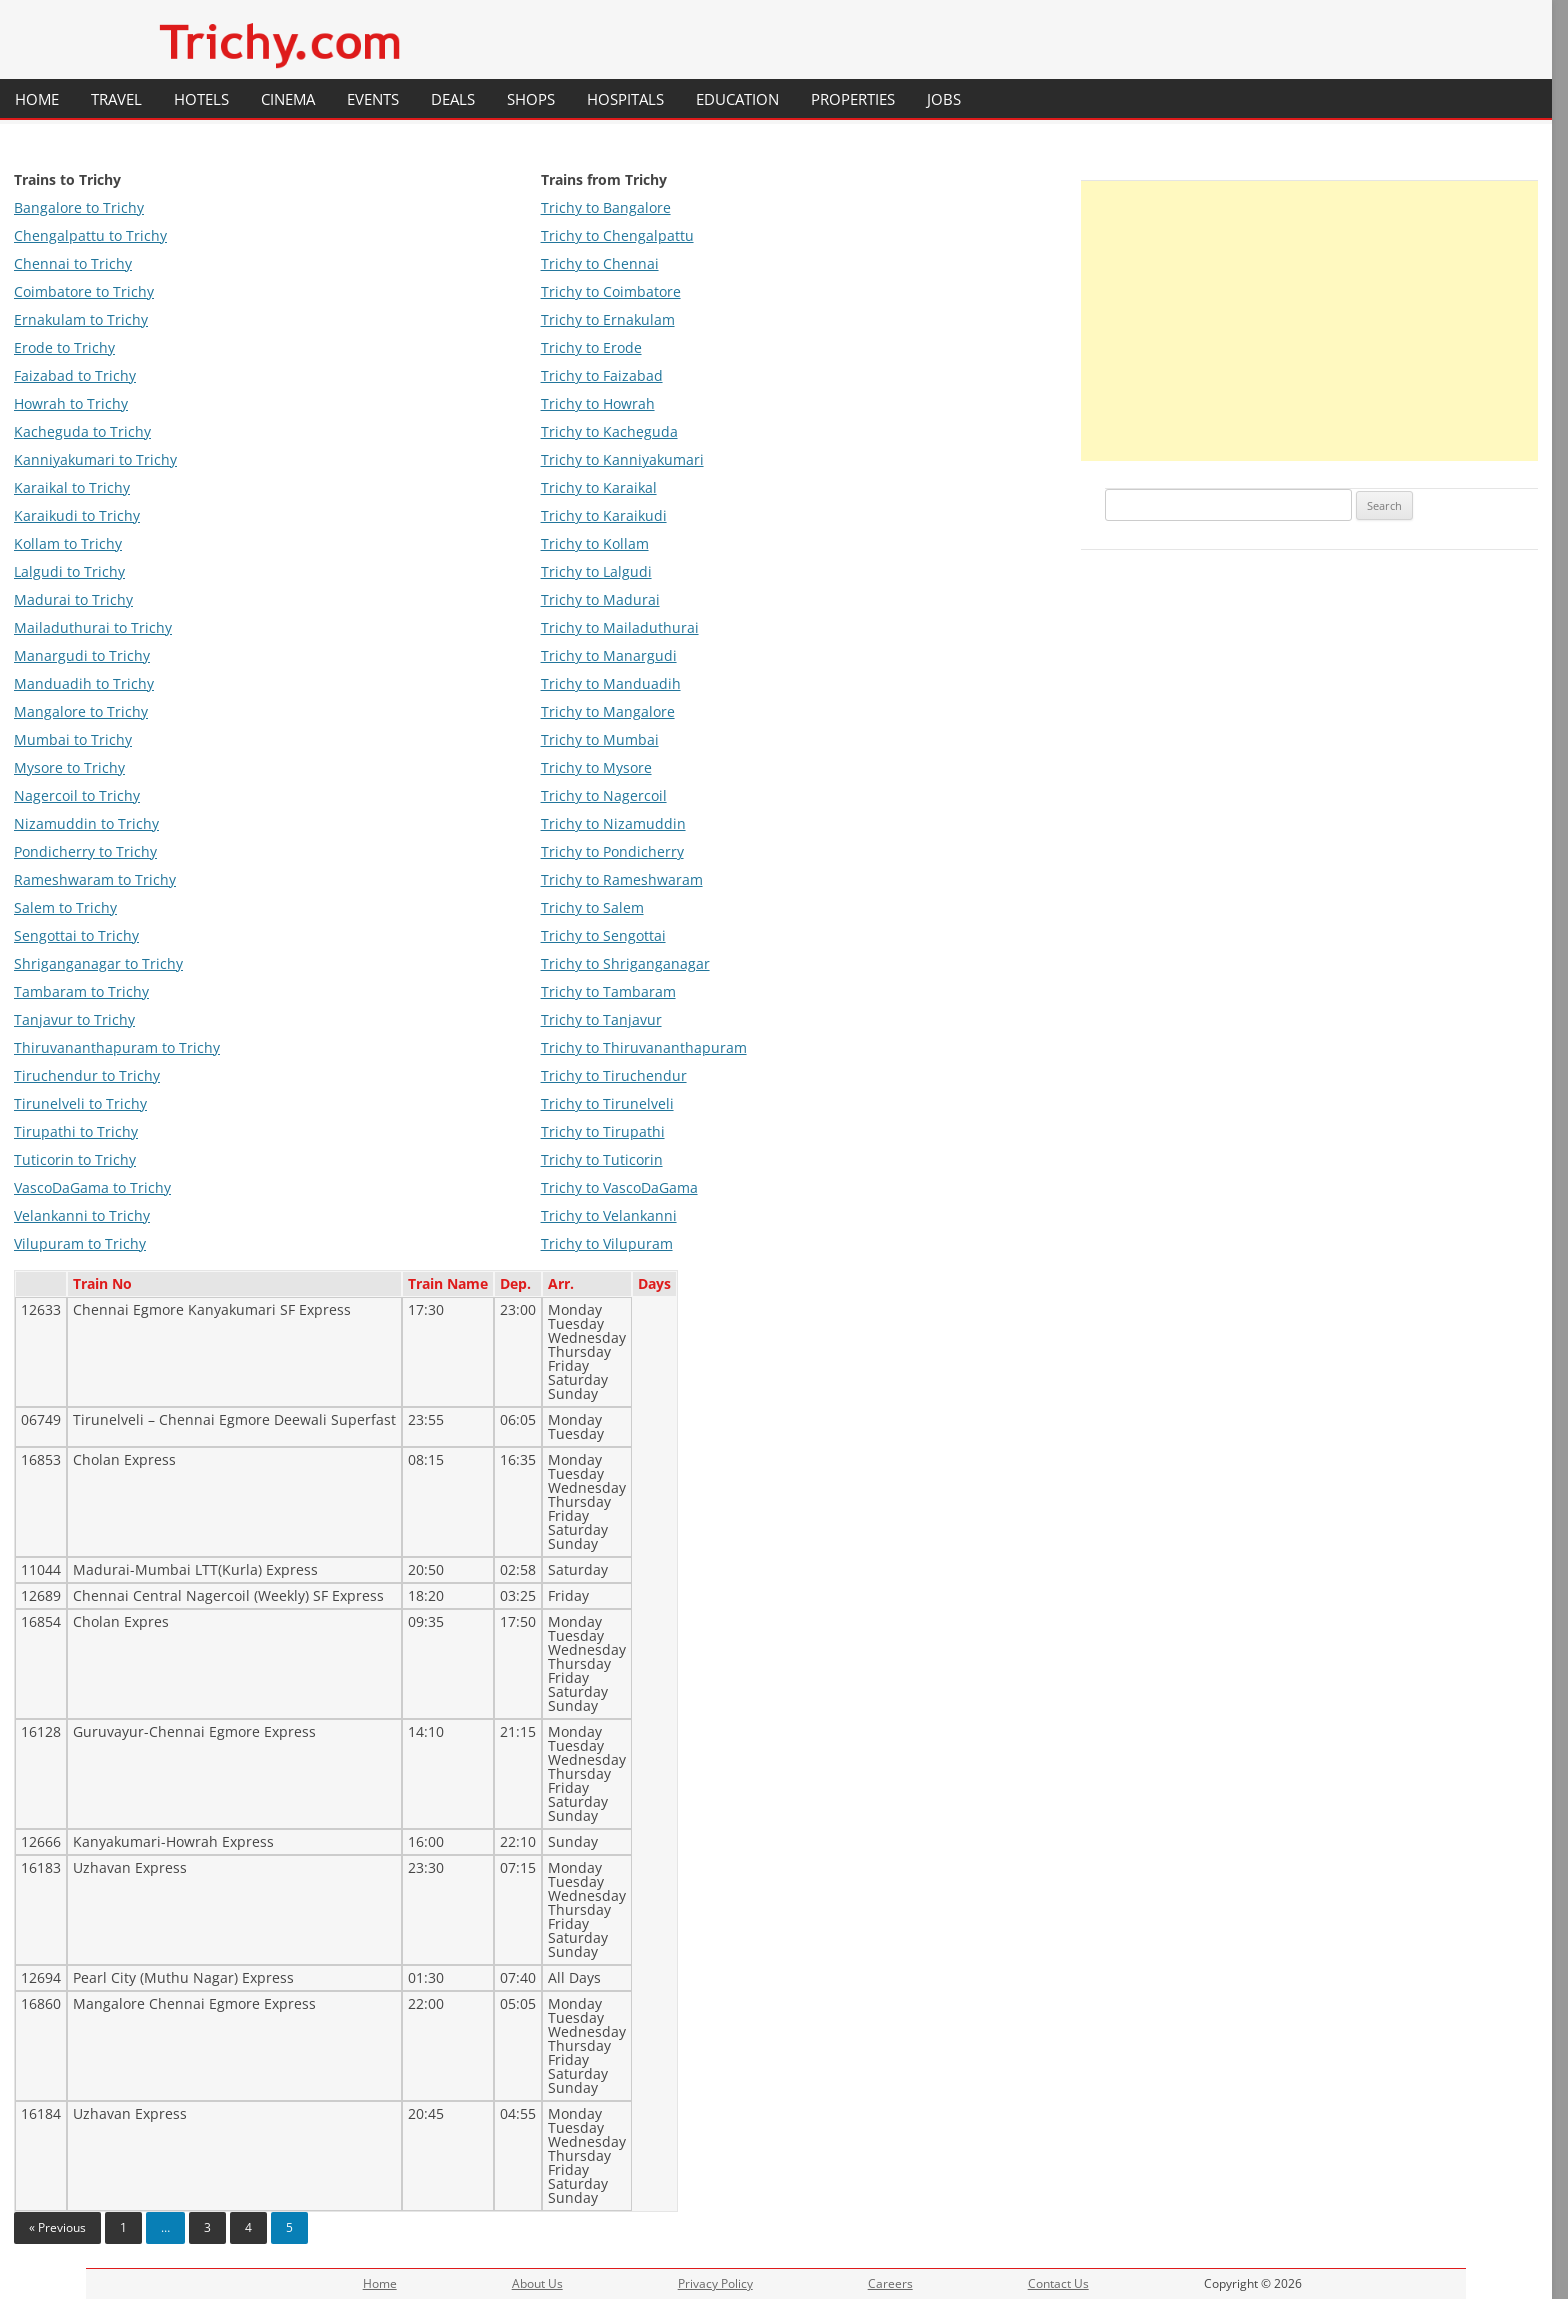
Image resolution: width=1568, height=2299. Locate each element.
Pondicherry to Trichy (85, 851)
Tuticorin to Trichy (75, 1159)
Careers (890, 2283)
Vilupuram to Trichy (80, 1243)
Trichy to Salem (592, 907)
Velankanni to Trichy (82, 1215)
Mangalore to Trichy (81, 711)
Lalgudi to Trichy (69, 571)
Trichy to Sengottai (603, 935)
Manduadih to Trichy (84, 683)
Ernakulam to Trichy (81, 319)
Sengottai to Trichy (76, 935)
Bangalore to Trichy (79, 207)
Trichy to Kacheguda (609, 431)
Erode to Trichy (64, 347)
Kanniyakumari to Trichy (95, 459)
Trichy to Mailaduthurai (620, 627)
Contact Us (1058, 2283)
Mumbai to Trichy (73, 739)
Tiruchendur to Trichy (87, 1075)
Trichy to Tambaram (608, 991)
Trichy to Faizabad (602, 375)
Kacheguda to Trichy (82, 431)
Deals (453, 99)
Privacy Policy (715, 2283)
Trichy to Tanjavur (601, 1019)
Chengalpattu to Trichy (90, 235)
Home (37, 99)
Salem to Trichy (65, 907)
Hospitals (625, 99)
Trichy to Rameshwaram (622, 879)
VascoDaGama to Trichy (92, 1187)
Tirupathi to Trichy (76, 1131)
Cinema (288, 99)
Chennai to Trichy (73, 263)
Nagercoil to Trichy (77, 795)
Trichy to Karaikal (599, 487)
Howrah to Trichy (71, 403)
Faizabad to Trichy (75, 375)
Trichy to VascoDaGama (619, 1187)
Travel (116, 99)
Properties (853, 99)
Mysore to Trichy (69, 767)
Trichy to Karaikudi (604, 515)
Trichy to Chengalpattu (617, 235)
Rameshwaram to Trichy (95, 879)
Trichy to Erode (591, 347)
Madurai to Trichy (73, 599)
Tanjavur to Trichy (74, 1019)
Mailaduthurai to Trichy (93, 627)
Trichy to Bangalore (606, 207)
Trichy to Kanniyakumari (622, 459)
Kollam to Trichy (68, 543)
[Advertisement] (1309, 321)
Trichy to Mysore (596, 767)
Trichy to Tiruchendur (614, 1075)
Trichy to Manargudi (609, 655)
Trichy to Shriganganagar (625, 963)
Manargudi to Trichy (82, 655)
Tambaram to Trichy (81, 991)
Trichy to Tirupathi (603, 1131)
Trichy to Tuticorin (602, 1159)
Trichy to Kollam (595, 543)
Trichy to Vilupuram (607, 1243)
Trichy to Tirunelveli (607, 1103)
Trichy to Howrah (598, 403)
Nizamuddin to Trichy (86, 823)
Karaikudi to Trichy (77, 515)
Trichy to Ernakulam (608, 319)
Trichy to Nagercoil (604, 795)
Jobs (944, 99)
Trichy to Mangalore (608, 711)
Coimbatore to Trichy (84, 291)
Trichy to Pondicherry (612, 851)
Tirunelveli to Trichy (80, 1103)
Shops (531, 99)
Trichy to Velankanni (609, 1215)
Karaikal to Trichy (72, 487)
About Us (537, 2283)
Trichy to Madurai (600, 599)
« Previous (57, 2227)
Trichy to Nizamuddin (613, 823)
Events (373, 99)
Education (737, 99)
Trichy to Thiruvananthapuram (644, 1047)
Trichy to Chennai (600, 263)
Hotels (201, 99)
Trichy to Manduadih (611, 683)
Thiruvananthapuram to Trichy (117, 1047)
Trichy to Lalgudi (596, 571)
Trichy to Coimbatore (611, 291)
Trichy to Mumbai (600, 739)
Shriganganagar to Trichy (98, 963)
